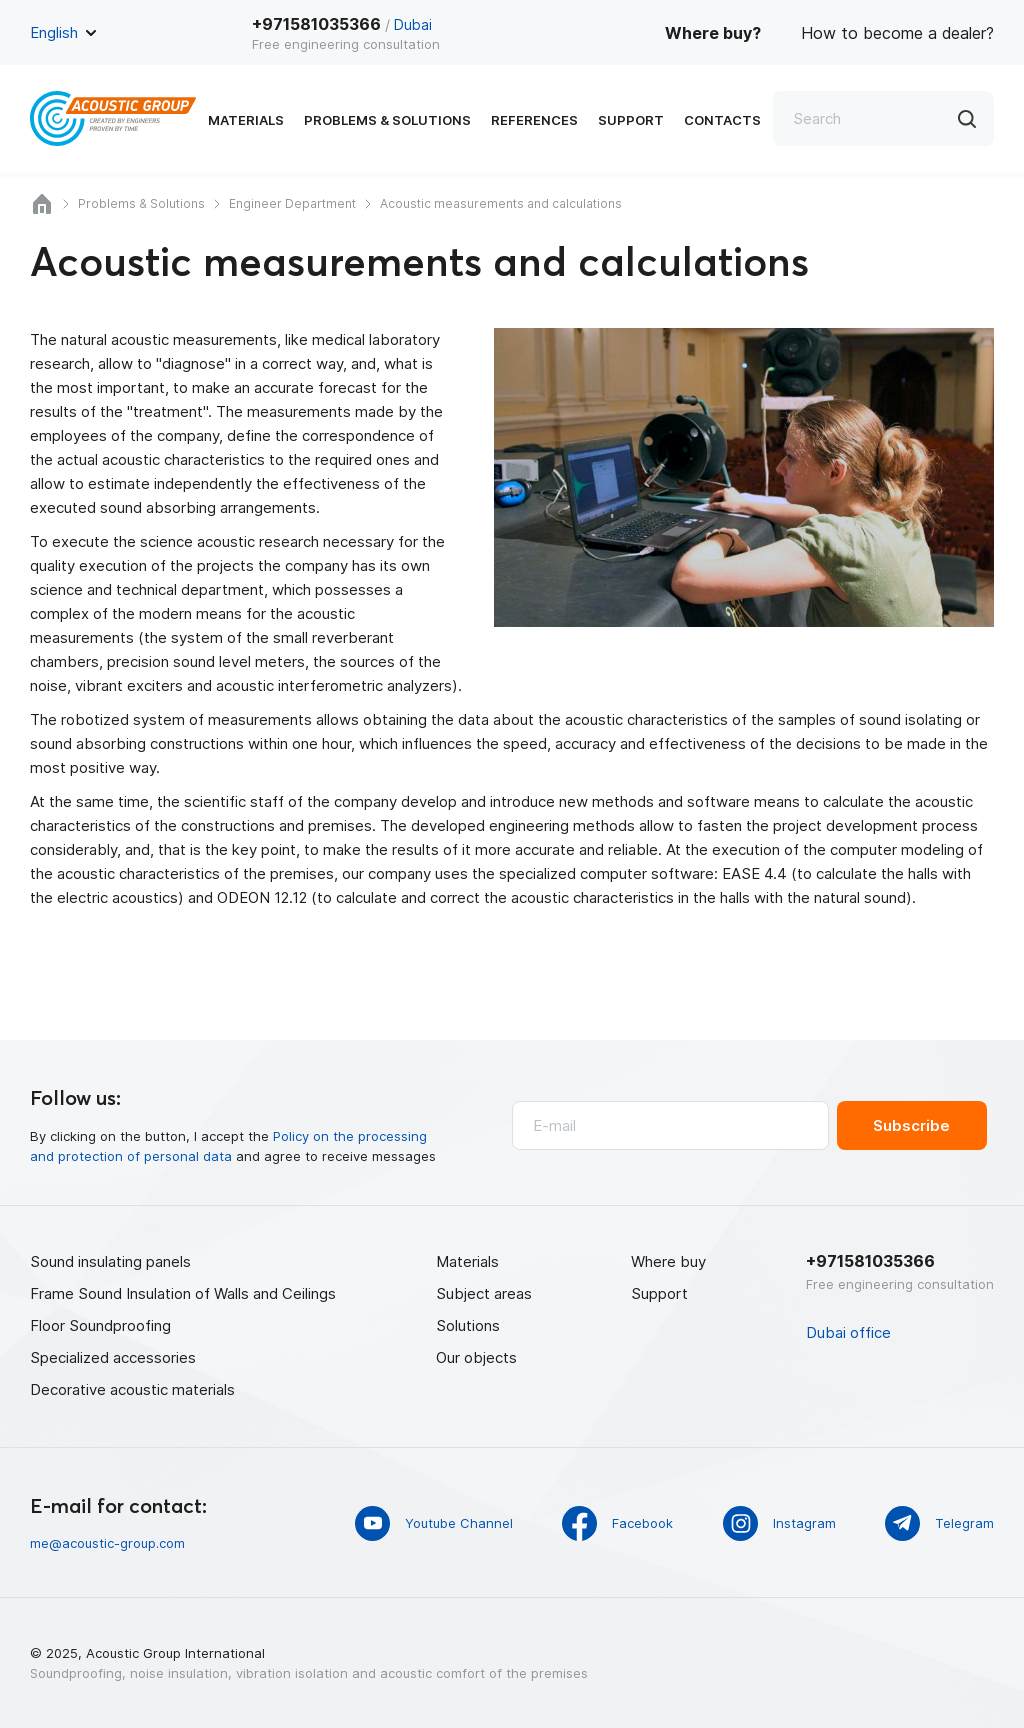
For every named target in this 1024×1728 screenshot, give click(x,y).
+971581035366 (316, 24)
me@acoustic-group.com (107, 1543)
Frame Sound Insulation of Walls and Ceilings (183, 1293)
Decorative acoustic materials (132, 1389)
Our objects (476, 1357)
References (534, 120)
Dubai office (848, 1332)
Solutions (468, 1325)
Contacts (722, 120)
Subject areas (484, 1293)
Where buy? (713, 33)
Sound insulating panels (110, 1261)
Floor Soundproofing (100, 1325)
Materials (246, 120)
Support (631, 120)
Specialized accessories (113, 1357)
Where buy (668, 1261)
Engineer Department (292, 203)
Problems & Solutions (387, 120)
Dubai (413, 24)
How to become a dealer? (897, 33)
